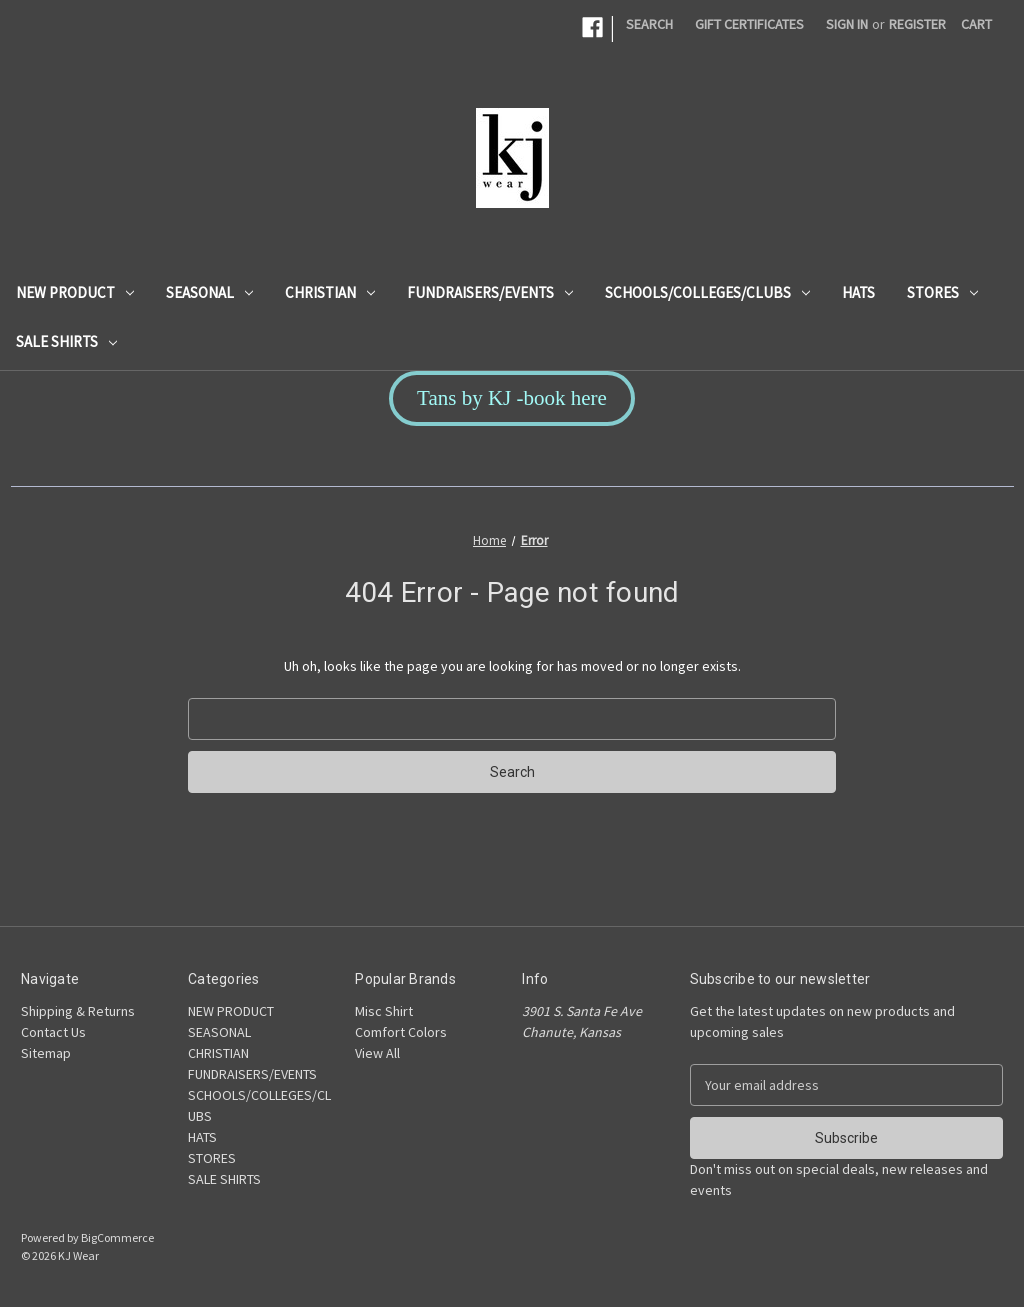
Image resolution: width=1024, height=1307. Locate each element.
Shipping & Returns (78, 1011)
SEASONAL (209, 292)
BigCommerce (117, 1237)
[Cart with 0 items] (976, 24)
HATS (858, 292)
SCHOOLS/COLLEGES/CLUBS (707, 292)
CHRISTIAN (330, 292)
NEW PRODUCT (75, 292)
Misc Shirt (384, 1011)
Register (917, 24)
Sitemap (46, 1053)
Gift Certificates (749, 24)
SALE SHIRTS (66, 341)
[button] (512, 399)
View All (377, 1053)
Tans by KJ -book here (512, 398)
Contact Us (53, 1032)
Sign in (847, 24)
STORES (942, 292)
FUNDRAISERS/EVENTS (490, 292)
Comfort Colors (401, 1032)
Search (649, 24)
